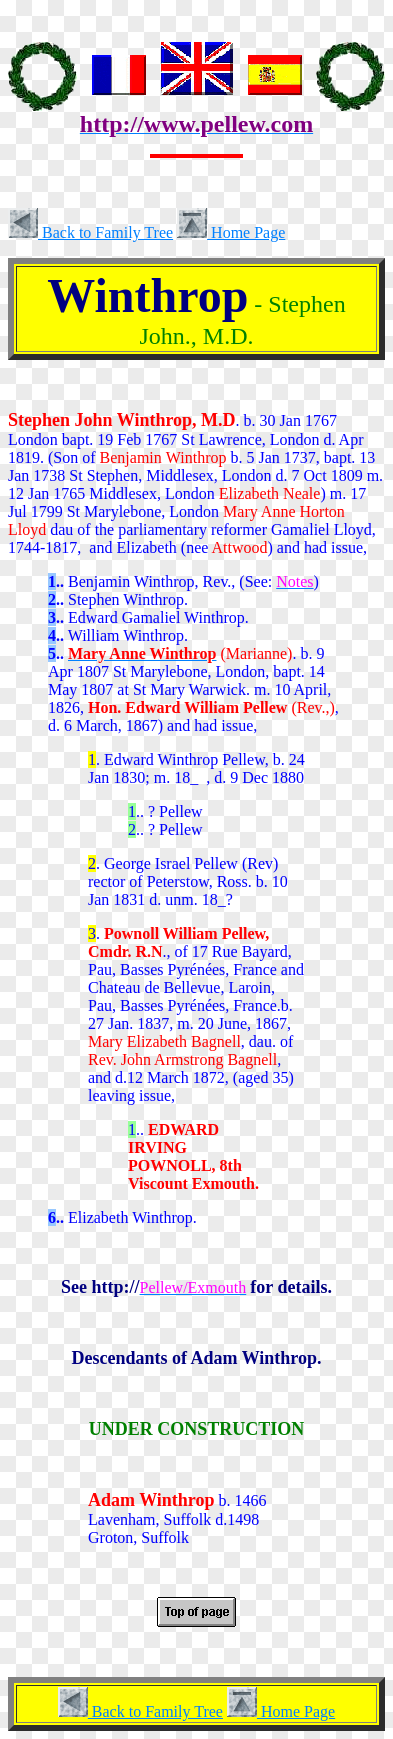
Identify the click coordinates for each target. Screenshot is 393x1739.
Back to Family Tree (90, 232)
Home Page (231, 232)
